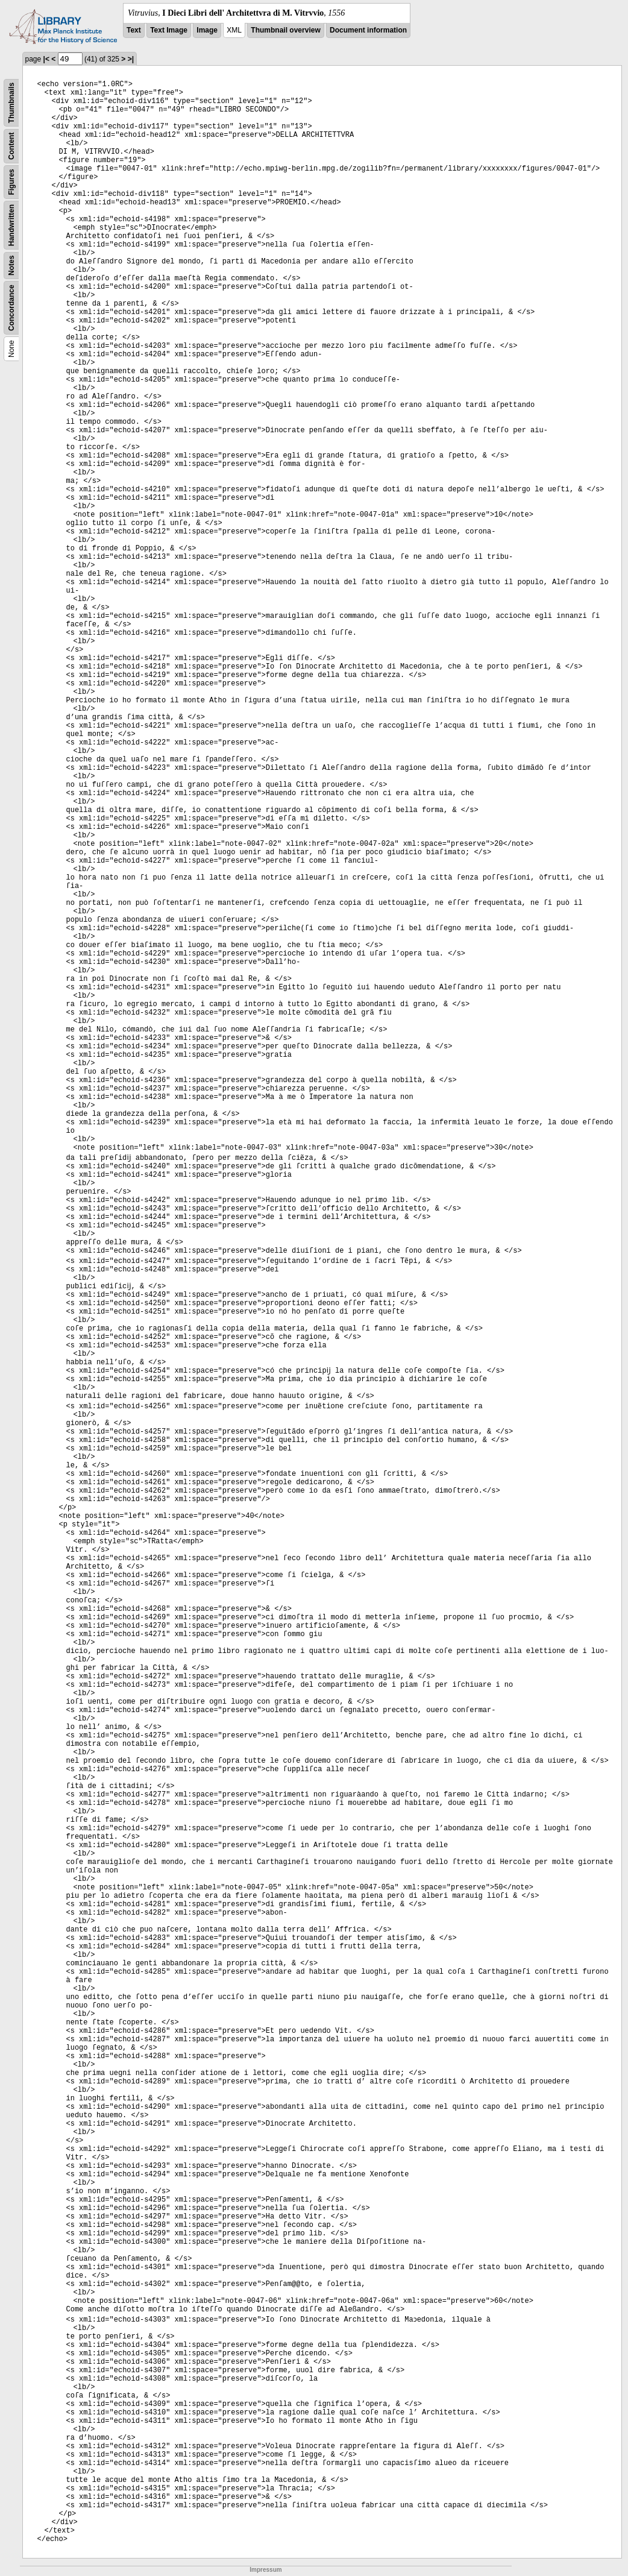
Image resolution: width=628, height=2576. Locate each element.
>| (131, 59)
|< (46, 59)
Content (11, 146)
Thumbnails (11, 103)
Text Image (168, 30)
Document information (368, 30)
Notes (11, 266)
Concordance (11, 308)
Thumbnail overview (285, 30)
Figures (11, 182)
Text (134, 30)
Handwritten (11, 225)
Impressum (265, 2569)
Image (207, 30)
